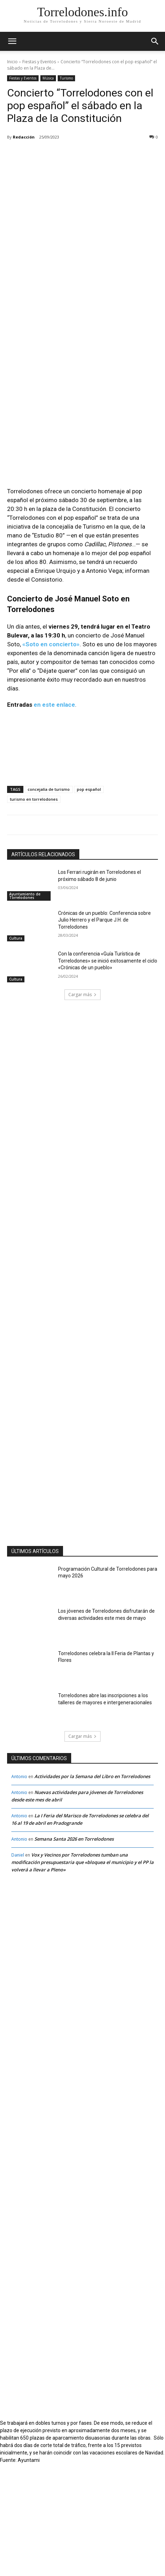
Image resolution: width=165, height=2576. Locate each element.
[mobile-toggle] (12, 41)
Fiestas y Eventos (39, 62)
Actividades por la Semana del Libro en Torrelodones (92, 1888)
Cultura (15, 1050)
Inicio (12, 62)
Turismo (66, 78)
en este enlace (54, 816)
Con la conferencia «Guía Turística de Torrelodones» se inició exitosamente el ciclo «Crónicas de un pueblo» (107, 1072)
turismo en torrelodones (34, 911)
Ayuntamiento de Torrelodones (24, 1008)
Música (48, 78)
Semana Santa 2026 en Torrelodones (74, 1950)
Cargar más (82, 1106)
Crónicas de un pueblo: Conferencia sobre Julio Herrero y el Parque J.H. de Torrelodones (104, 1032)
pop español (89, 901)
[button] (155, 41)
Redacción (24, 137)
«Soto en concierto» (51, 756)
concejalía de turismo (49, 901)
